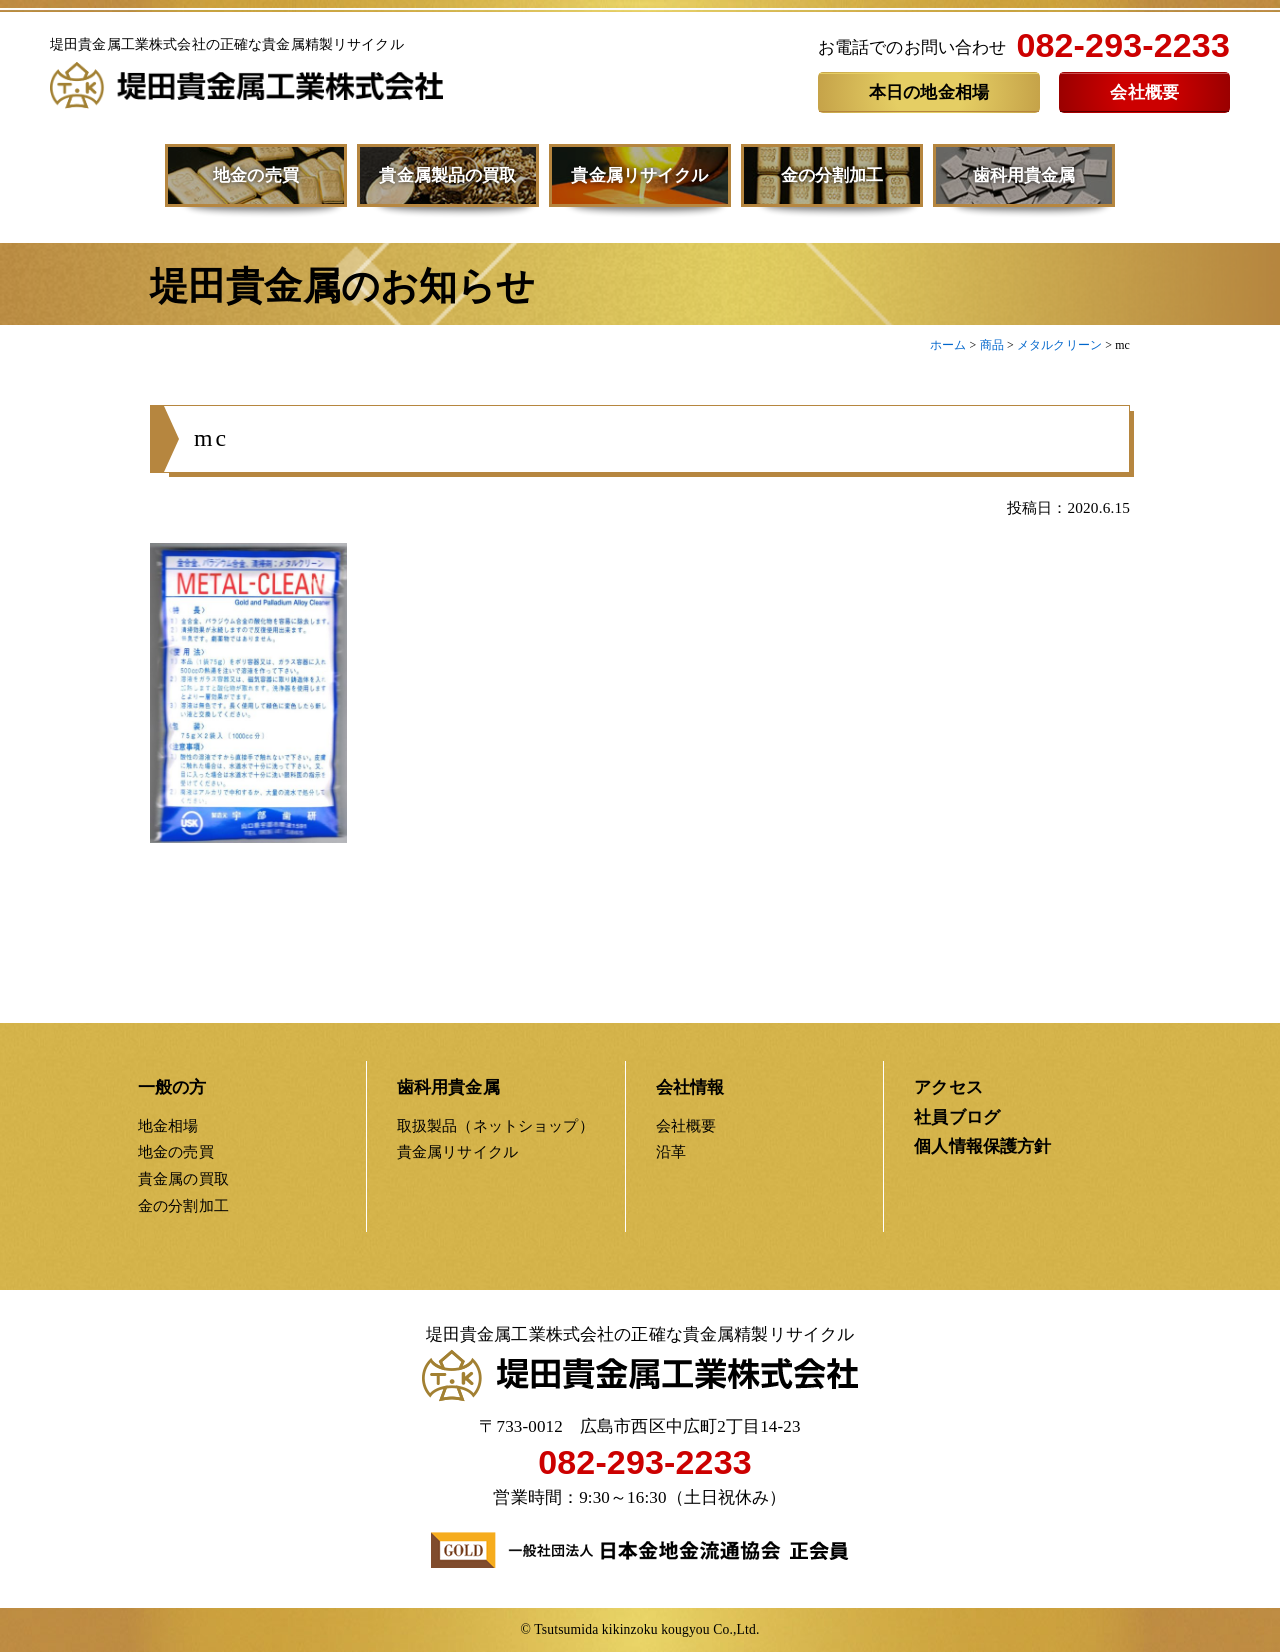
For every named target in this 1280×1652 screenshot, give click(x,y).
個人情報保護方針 (982, 1146)
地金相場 (168, 1125)
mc (211, 444)
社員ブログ (957, 1117)
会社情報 (690, 1087)
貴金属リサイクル (639, 175)
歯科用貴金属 (1024, 175)
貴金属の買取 (183, 1178)
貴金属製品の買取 (447, 175)
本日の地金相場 (929, 92)
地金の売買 (256, 175)
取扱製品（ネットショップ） (495, 1125)
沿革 (671, 1151)
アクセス (948, 1087)
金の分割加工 (832, 175)
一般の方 (172, 1087)
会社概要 (1144, 92)
